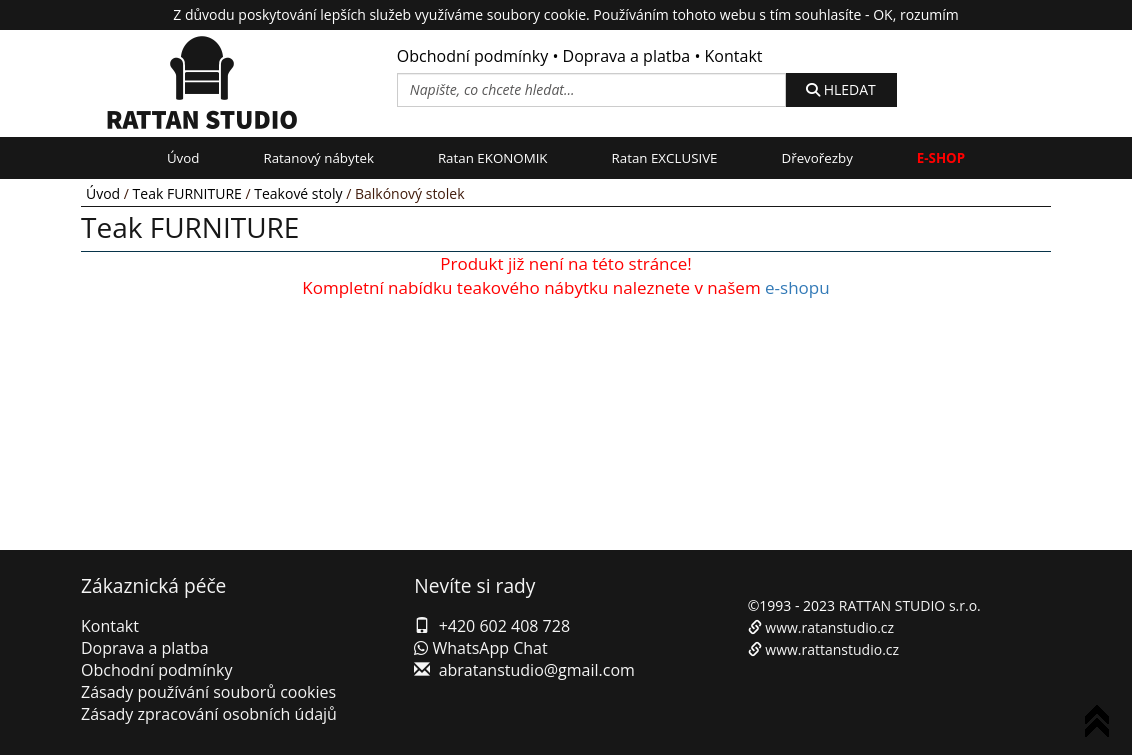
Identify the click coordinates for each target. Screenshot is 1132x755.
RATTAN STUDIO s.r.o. (910, 605)
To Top (1101, 724)
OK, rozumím (915, 14)
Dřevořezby (817, 158)
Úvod (183, 158)
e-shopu (797, 287)
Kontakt (734, 56)
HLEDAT (841, 89)
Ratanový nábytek (318, 158)
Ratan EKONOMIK (493, 158)
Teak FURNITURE (187, 193)
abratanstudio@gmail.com (537, 670)
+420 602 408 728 (504, 626)
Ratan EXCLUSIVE (665, 158)
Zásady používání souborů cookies (208, 692)
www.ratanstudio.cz (829, 627)
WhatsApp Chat (480, 648)
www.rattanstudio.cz (832, 649)
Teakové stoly (298, 193)
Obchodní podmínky (472, 56)
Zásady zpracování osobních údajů (209, 714)
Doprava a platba (627, 56)
